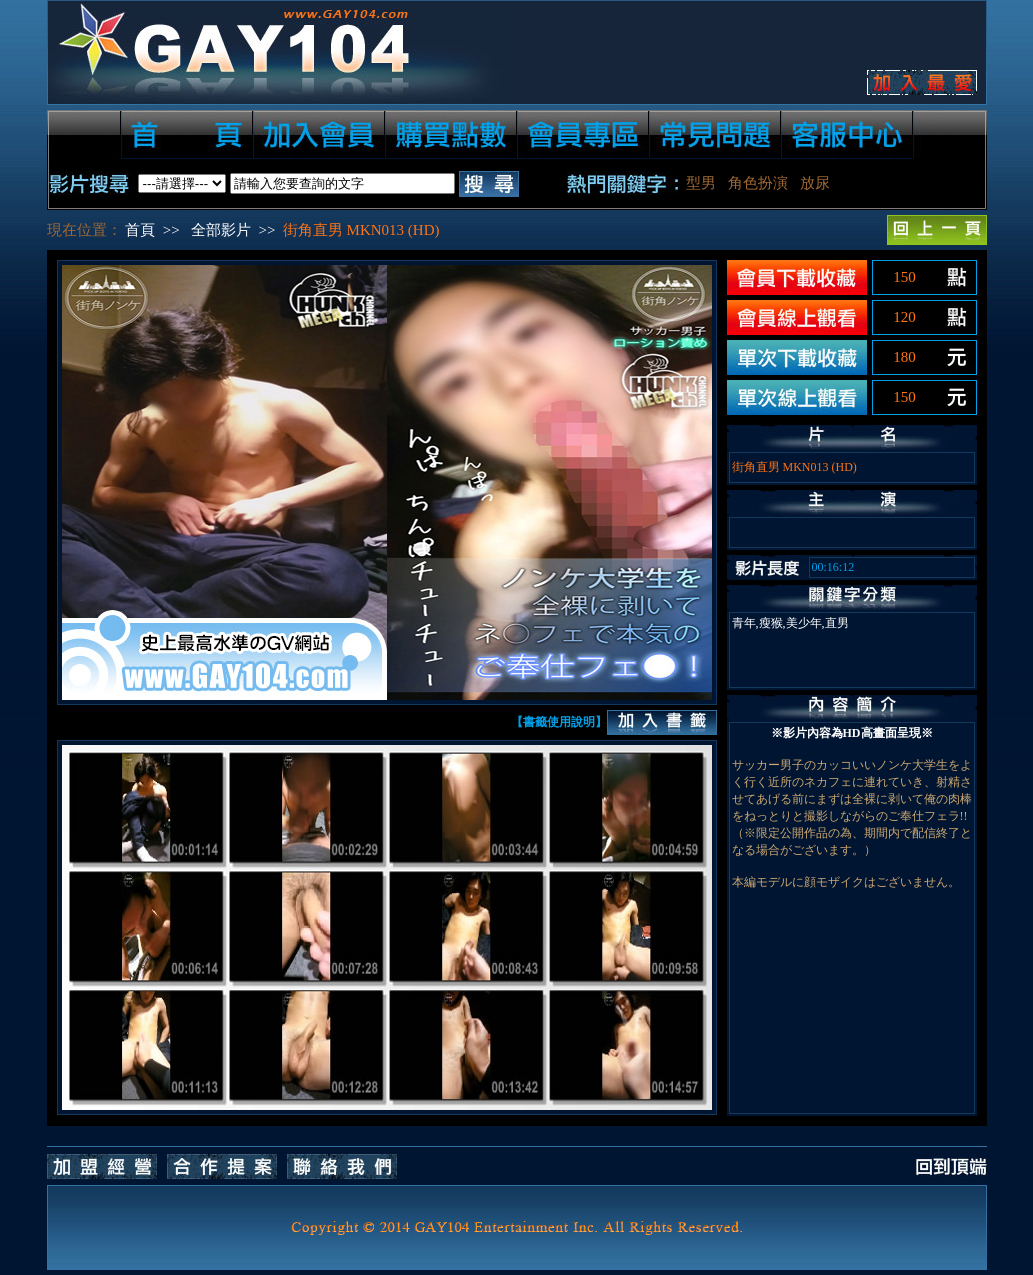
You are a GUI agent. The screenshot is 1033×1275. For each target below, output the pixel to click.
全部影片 (221, 230)
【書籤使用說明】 (559, 722)
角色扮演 (758, 183)
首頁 (140, 230)
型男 (701, 183)
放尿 (815, 183)
